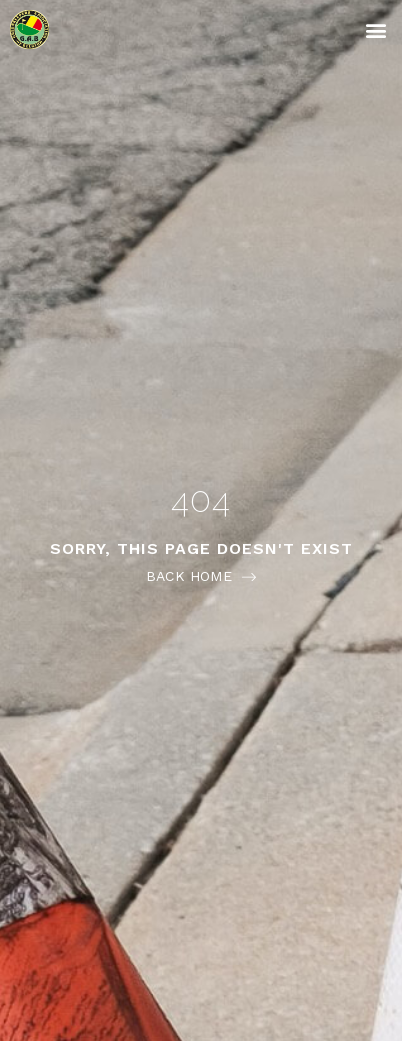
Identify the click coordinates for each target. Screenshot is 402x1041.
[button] (375, 29)
